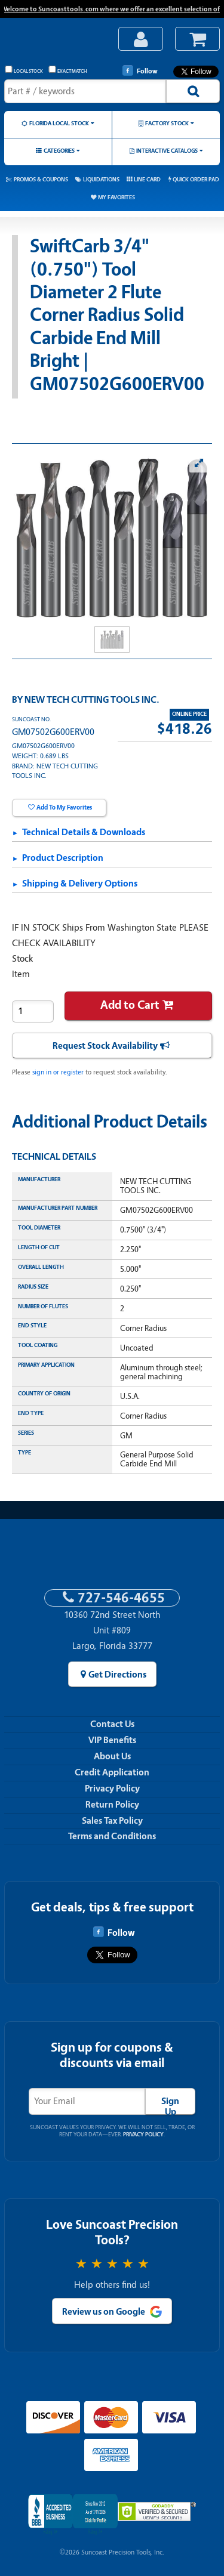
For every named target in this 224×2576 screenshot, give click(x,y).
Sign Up (170, 2105)
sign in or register (58, 1072)
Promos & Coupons (41, 179)
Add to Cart (129, 1005)
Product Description (62, 858)
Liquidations (101, 179)
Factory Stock (167, 123)
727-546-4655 (121, 1598)
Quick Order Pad (196, 179)
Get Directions (117, 1674)
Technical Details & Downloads (83, 832)
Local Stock (24, 70)
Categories (59, 150)
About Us (112, 1756)
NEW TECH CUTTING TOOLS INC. (91, 699)
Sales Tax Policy (112, 1820)
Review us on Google (103, 2311)
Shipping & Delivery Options (79, 883)
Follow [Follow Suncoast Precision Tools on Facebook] (140, 70)
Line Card (147, 179)
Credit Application (112, 1772)
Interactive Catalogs (167, 150)
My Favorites (116, 197)
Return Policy (112, 1804)
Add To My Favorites (64, 807)
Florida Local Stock (59, 123)
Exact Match (67, 70)
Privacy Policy (112, 1788)
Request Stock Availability (105, 1045)
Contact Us (112, 1724)
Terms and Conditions (112, 1836)
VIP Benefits (112, 1740)
